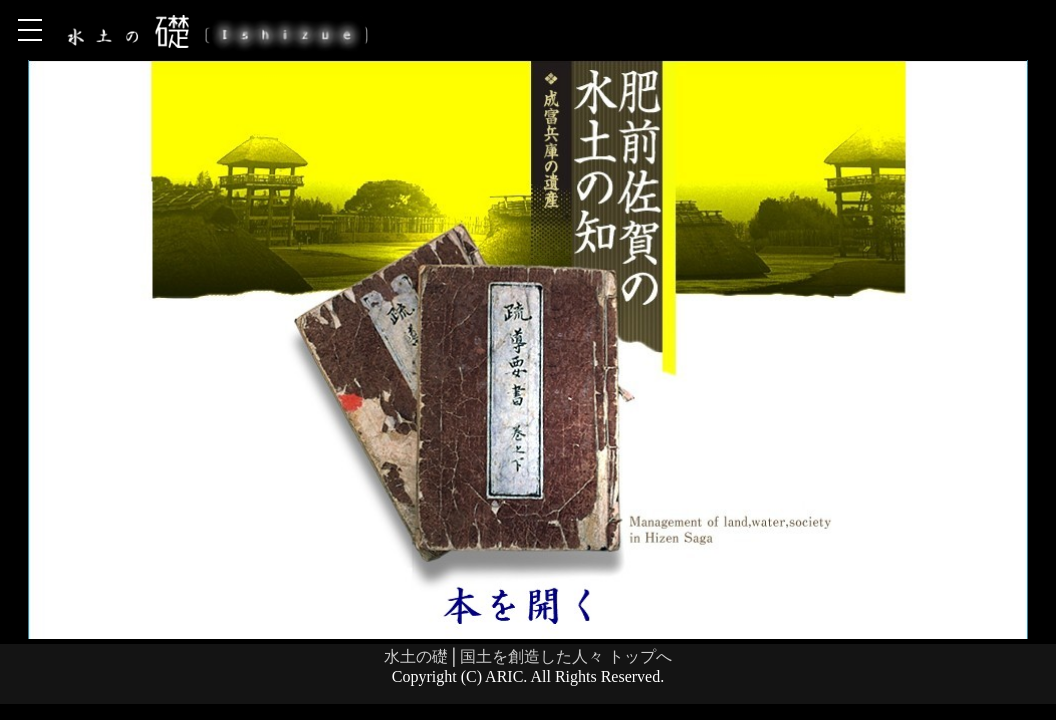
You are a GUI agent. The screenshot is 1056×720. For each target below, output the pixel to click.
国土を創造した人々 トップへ (566, 656)
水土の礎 (416, 656)
